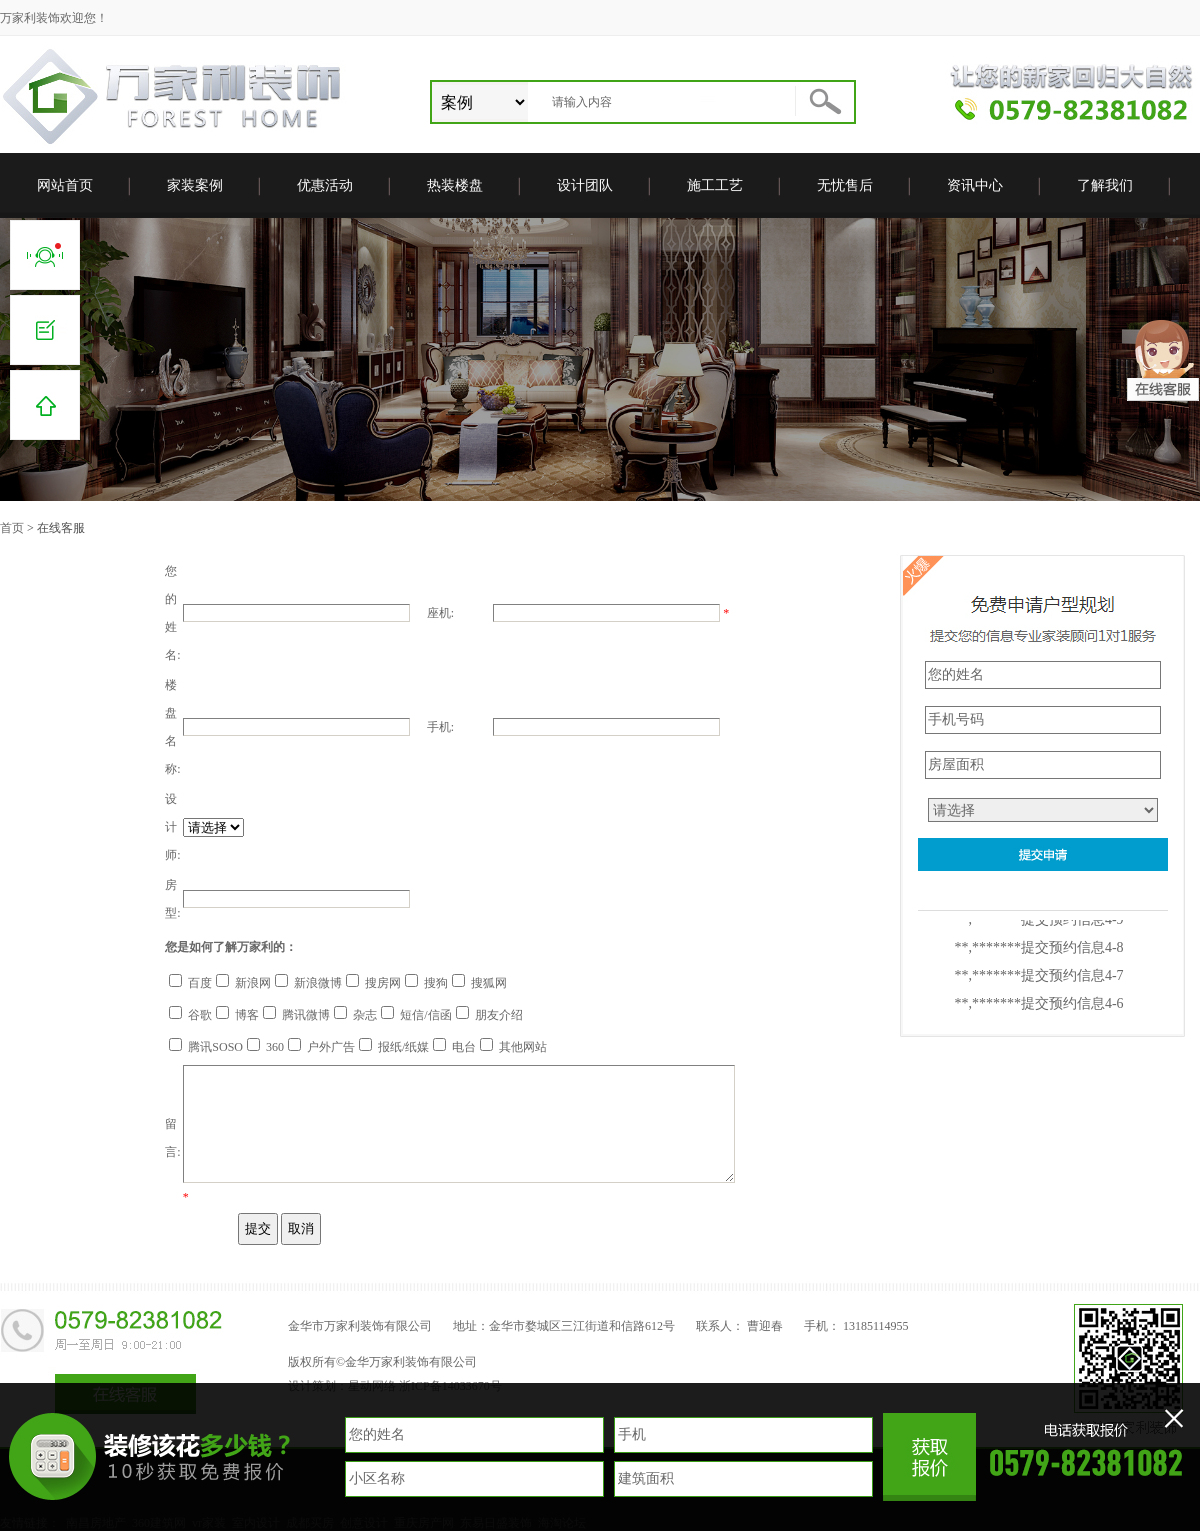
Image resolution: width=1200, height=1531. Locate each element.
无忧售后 (845, 185)
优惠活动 (325, 185)
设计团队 (585, 185)
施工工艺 (715, 185)
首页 (12, 528)
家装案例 (195, 185)
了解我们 (1105, 185)
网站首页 (65, 185)
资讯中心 (975, 185)
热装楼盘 (455, 185)
